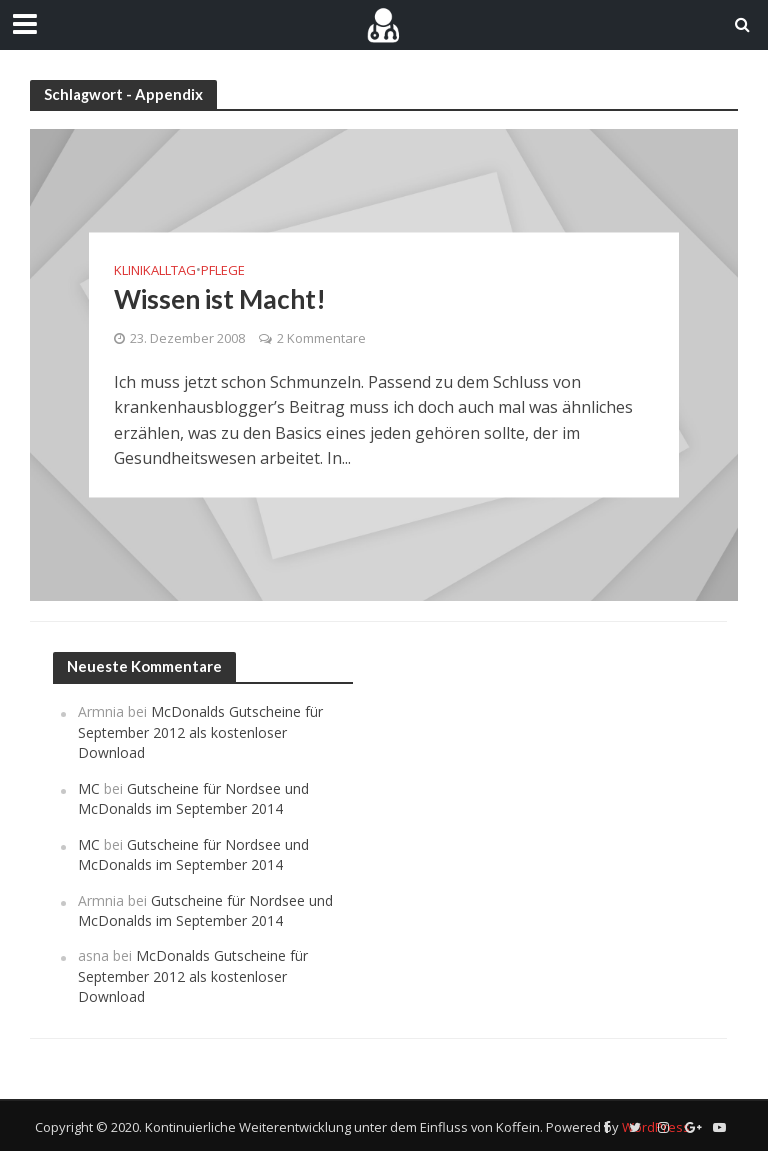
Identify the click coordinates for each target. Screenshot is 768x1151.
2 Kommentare (321, 338)
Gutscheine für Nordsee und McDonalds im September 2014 (193, 798)
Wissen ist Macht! (220, 299)
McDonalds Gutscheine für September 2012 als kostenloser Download (200, 732)
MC (89, 788)
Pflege (223, 270)
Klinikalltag (155, 270)
